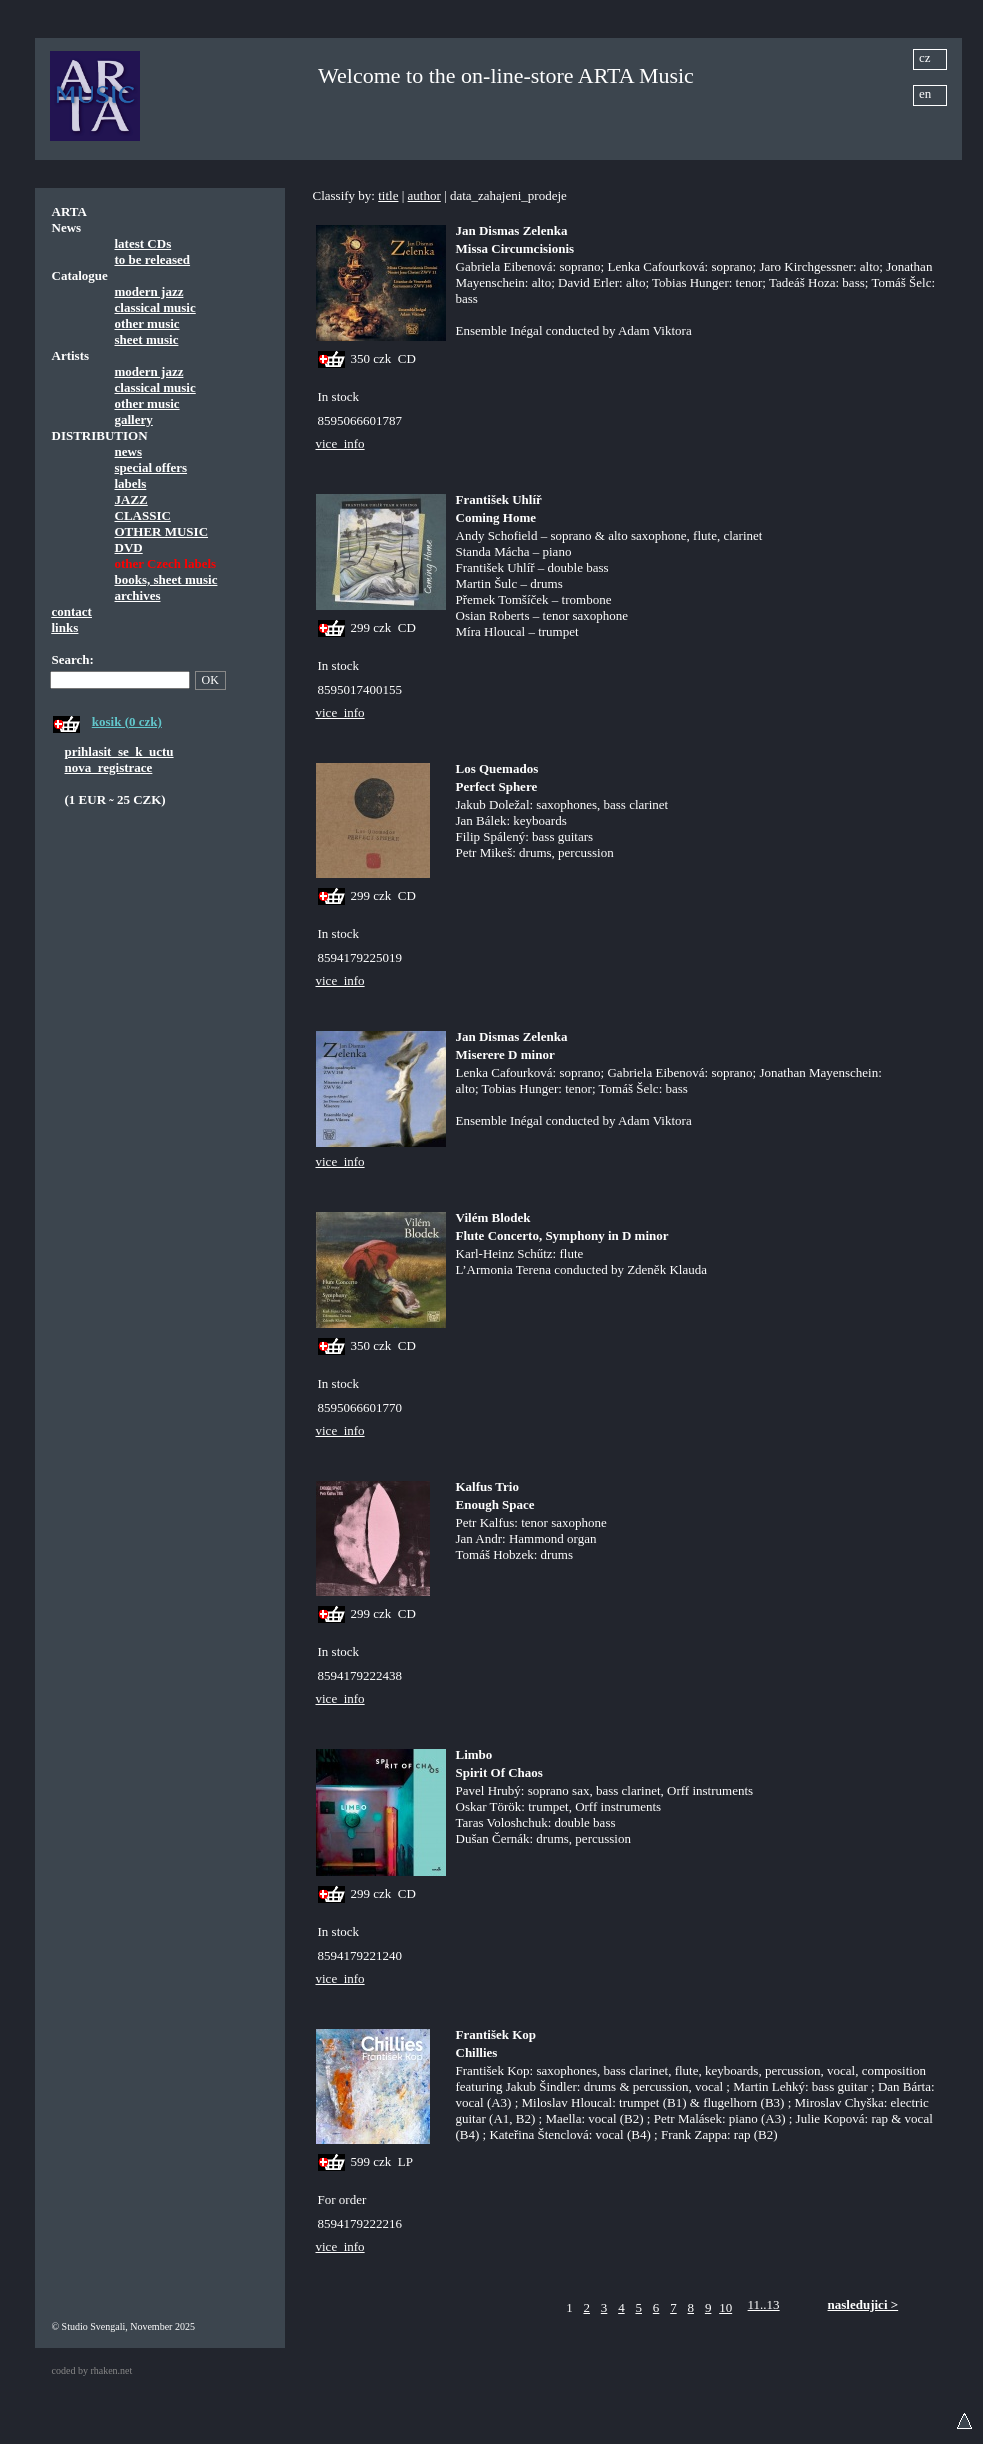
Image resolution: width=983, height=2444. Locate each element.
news (128, 451)
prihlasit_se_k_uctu (119, 751)
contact (72, 611)
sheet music (147, 339)
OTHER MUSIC (162, 531)
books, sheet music (166, 579)
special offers (151, 467)
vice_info (340, 443)
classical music (155, 307)
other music (147, 323)
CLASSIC (143, 515)
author (424, 195)
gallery (134, 419)
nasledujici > (863, 2304)
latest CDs (143, 243)
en (925, 93)
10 (725, 2307)
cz (925, 57)
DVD (129, 547)
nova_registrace (109, 767)
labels (131, 483)
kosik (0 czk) (127, 721)
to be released (153, 259)
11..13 (764, 2304)
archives (138, 595)
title (388, 195)
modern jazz (149, 291)
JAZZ (131, 499)
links (65, 627)
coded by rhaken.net (92, 2370)
